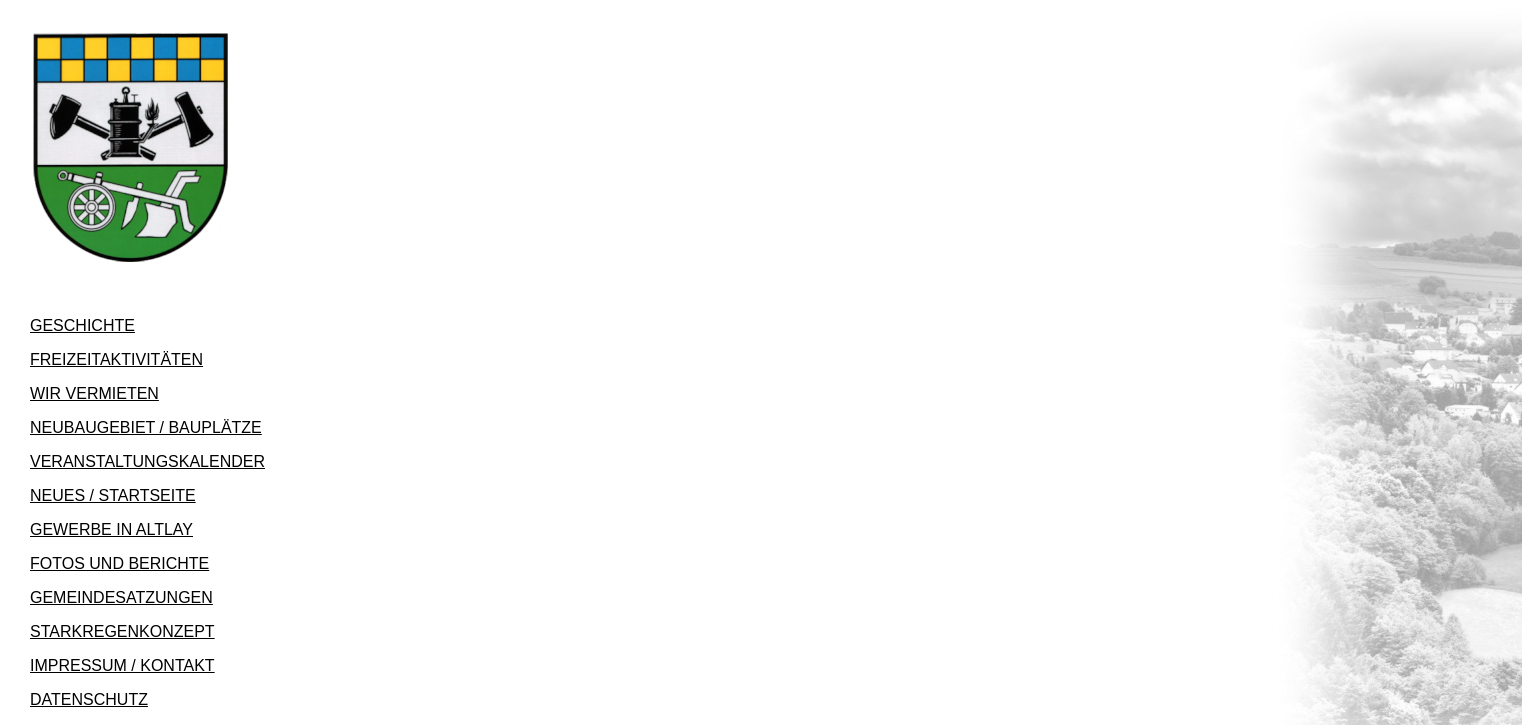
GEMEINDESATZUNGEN (121, 597)
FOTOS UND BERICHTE (119, 563)
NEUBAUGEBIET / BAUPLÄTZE (146, 427)
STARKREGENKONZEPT (122, 631)
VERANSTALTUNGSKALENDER (147, 461)
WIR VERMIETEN (94, 393)
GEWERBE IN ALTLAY (111, 529)
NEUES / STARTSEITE (113, 495)
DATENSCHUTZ (89, 699)
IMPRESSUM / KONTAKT (122, 665)
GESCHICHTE (82, 325)
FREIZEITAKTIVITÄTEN (116, 359)
